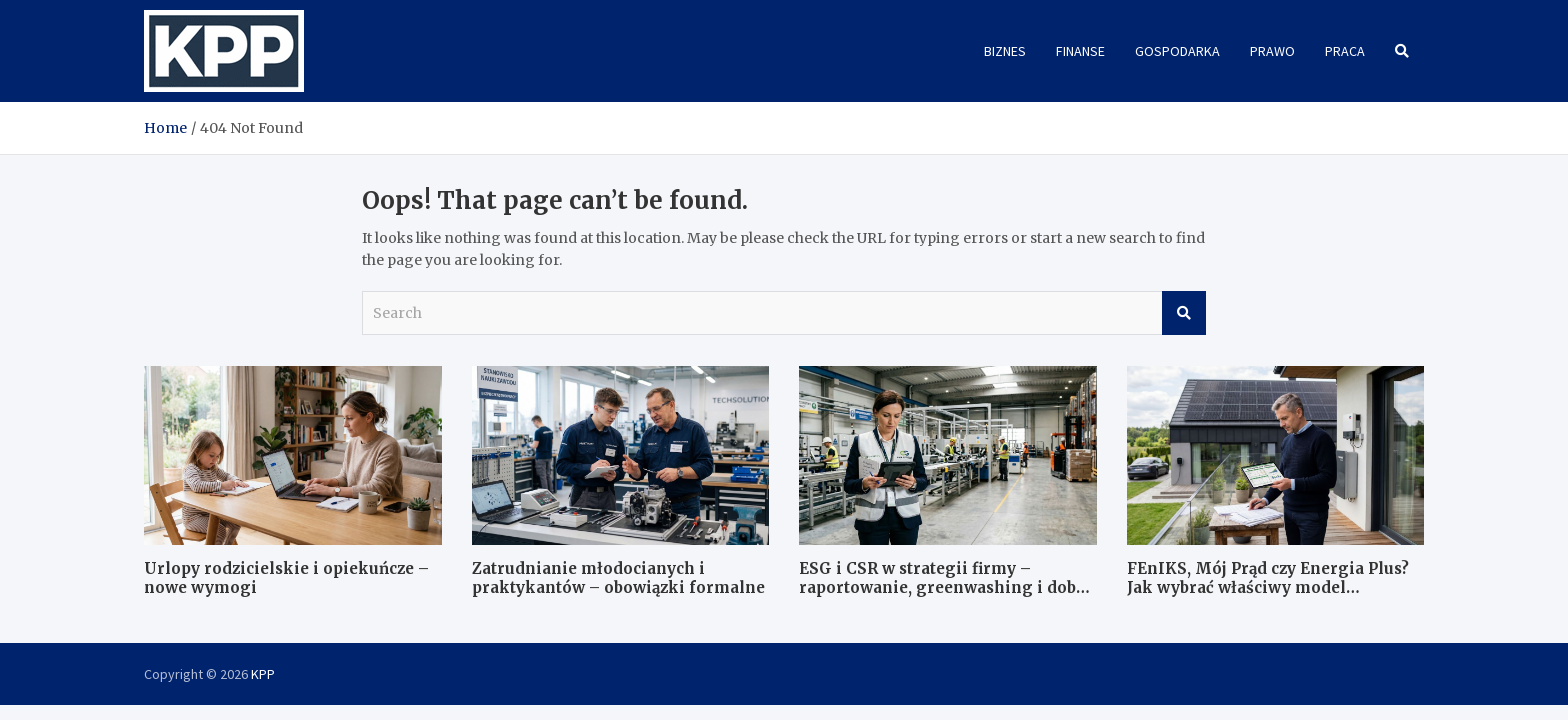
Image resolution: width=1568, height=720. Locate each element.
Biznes (1005, 51)
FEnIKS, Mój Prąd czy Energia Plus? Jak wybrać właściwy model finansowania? (1268, 588)
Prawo (1272, 51)
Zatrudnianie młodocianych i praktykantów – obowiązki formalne (618, 578)
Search (1184, 313)
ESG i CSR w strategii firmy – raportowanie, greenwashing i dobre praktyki (946, 588)
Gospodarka (1177, 51)
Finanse (1080, 51)
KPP (263, 674)
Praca (1345, 51)
